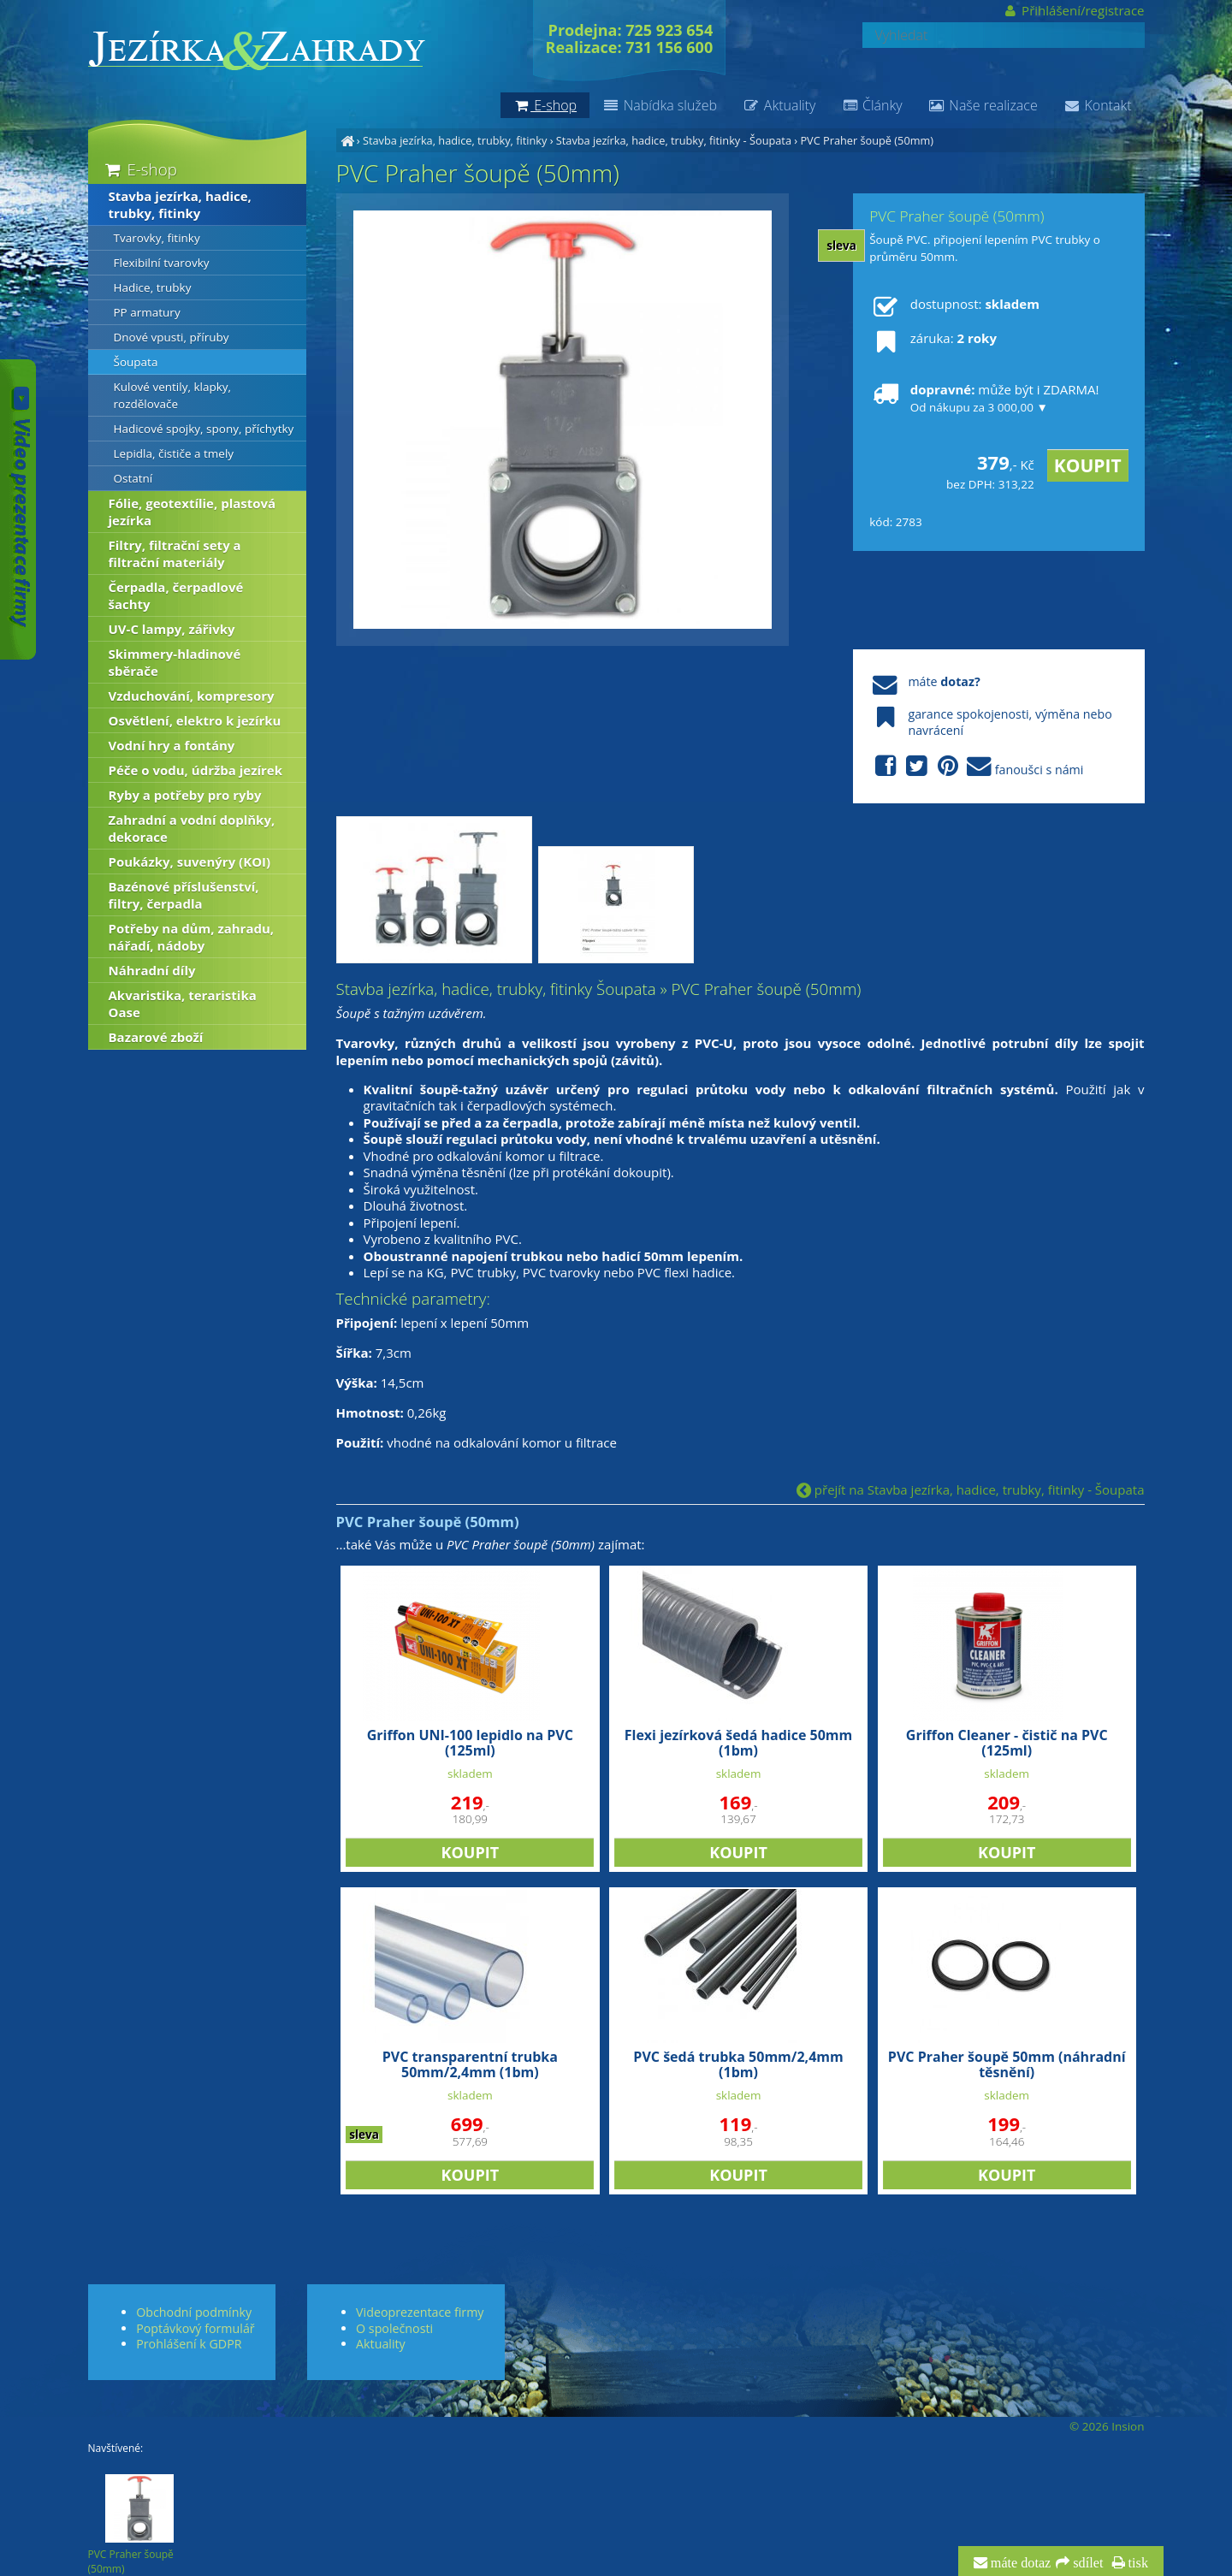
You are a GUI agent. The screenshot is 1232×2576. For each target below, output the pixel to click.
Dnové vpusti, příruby (171, 337)
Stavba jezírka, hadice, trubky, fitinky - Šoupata (673, 140)
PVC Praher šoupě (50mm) (866, 140)
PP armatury (147, 312)
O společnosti (394, 2328)
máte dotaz (1019, 2563)
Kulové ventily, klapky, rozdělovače (173, 395)
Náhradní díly (152, 970)
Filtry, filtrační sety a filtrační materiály (175, 553)
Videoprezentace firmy (419, 2312)
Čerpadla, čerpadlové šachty (176, 595)
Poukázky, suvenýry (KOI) (190, 861)
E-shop (140, 169)
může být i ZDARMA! (984, 398)
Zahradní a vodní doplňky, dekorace (192, 828)
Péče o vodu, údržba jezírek (196, 770)
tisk (1136, 2563)
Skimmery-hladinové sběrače (175, 662)
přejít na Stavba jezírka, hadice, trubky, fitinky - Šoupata (971, 1489)
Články (871, 105)
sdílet (1086, 2563)
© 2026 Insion (1106, 2426)
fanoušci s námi (976, 767)
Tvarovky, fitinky (157, 238)
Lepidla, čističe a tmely (174, 453)
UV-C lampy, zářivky (172, 628)
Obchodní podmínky (194, 2312)
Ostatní (133, 478)
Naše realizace (983, 105)
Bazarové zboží (156, 1036)
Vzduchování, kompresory (192, 695)
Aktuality (779, 105)
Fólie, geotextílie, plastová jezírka (192, 511)
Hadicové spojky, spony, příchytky (204, 428)
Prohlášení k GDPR (188, 2344)
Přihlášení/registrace (1073, 10)
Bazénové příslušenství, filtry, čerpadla (184, 895)
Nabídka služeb (659, 105)
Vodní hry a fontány (172, 745)
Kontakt (1097, 105)
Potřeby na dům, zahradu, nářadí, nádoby (192, 937)
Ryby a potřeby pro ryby (185, 794)
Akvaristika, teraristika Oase (183, 1003)
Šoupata (136, 362)
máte (924, 681)
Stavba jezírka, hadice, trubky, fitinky (455, 140)
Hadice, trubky (153, 287)
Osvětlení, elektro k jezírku (195, 720)
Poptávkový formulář (195, 2328)
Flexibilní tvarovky (162, 262)
